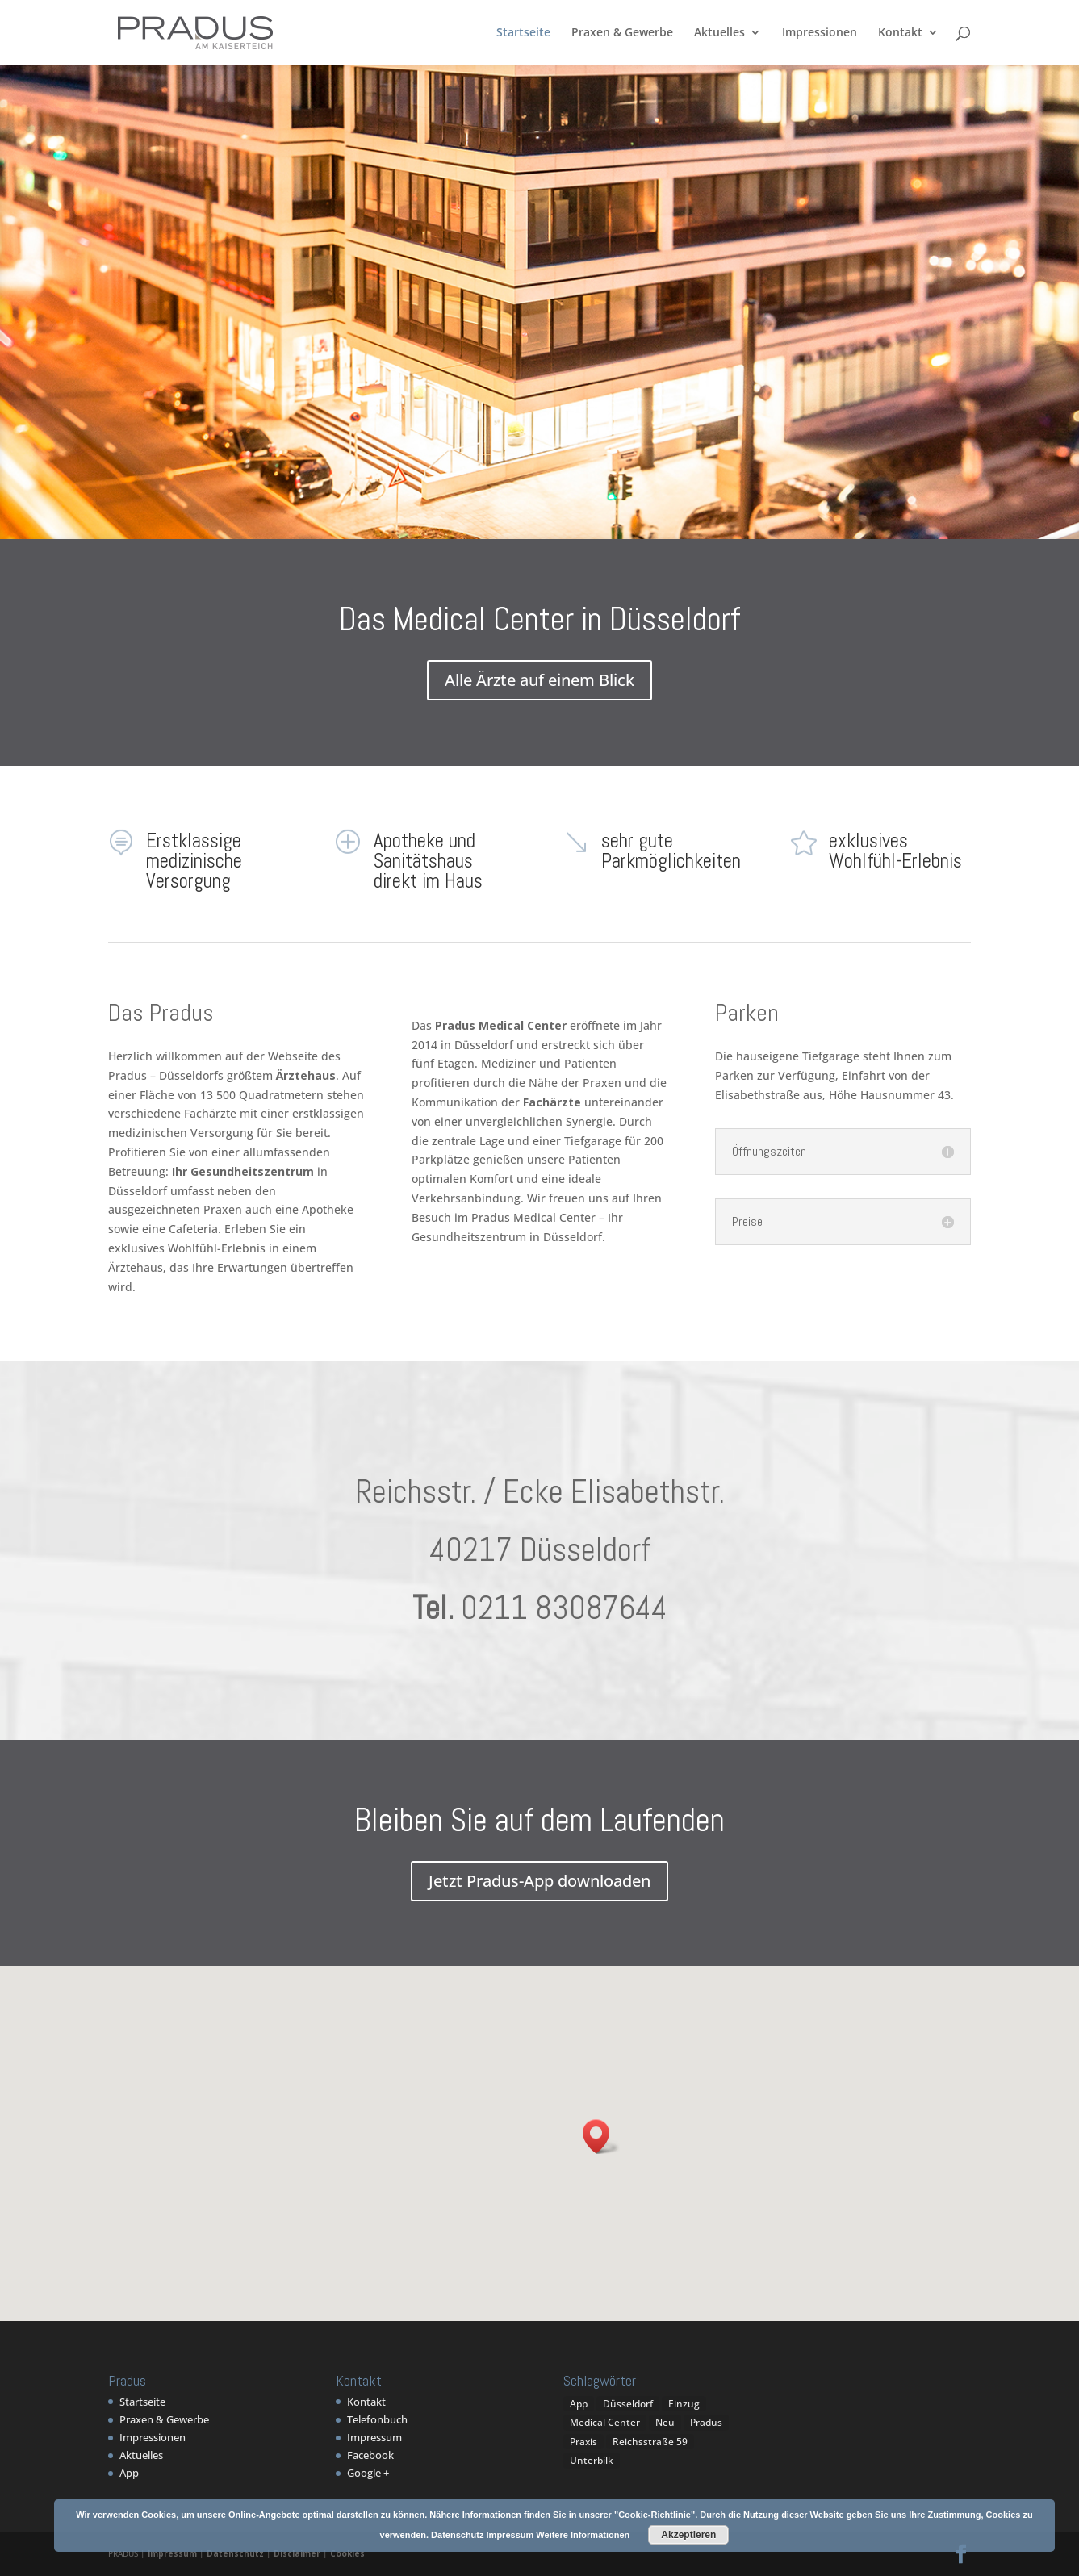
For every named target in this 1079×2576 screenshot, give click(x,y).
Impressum (374, 2437)
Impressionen (819, 33)
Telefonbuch (377, 2419)
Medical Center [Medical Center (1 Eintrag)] (605, 2422)
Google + (368, 2472)
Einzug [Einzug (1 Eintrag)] (684, 2404)
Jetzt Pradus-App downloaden (539, 1881)
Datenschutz (235, 2553)
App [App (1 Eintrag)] (579, 2404)
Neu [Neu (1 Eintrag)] (665, 2422)
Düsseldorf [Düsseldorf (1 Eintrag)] (628, 2404)
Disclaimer (297, 2553)
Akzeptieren (688, 2534)
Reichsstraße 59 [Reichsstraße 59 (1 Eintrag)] (650, 2441)
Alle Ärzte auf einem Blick (539, 680)
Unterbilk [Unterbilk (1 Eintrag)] (591, 2460)
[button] (601, 2136)
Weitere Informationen (582, 2535)
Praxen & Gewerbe (622, 33)
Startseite (523, 33)
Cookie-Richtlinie (654, 2515)
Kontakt (900, 33)
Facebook (370, 2455)
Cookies (347, 2553)
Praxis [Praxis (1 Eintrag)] (583, 2441)
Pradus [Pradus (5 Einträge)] (706, 2422)
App (129, 2472)
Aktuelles (719, 33)
